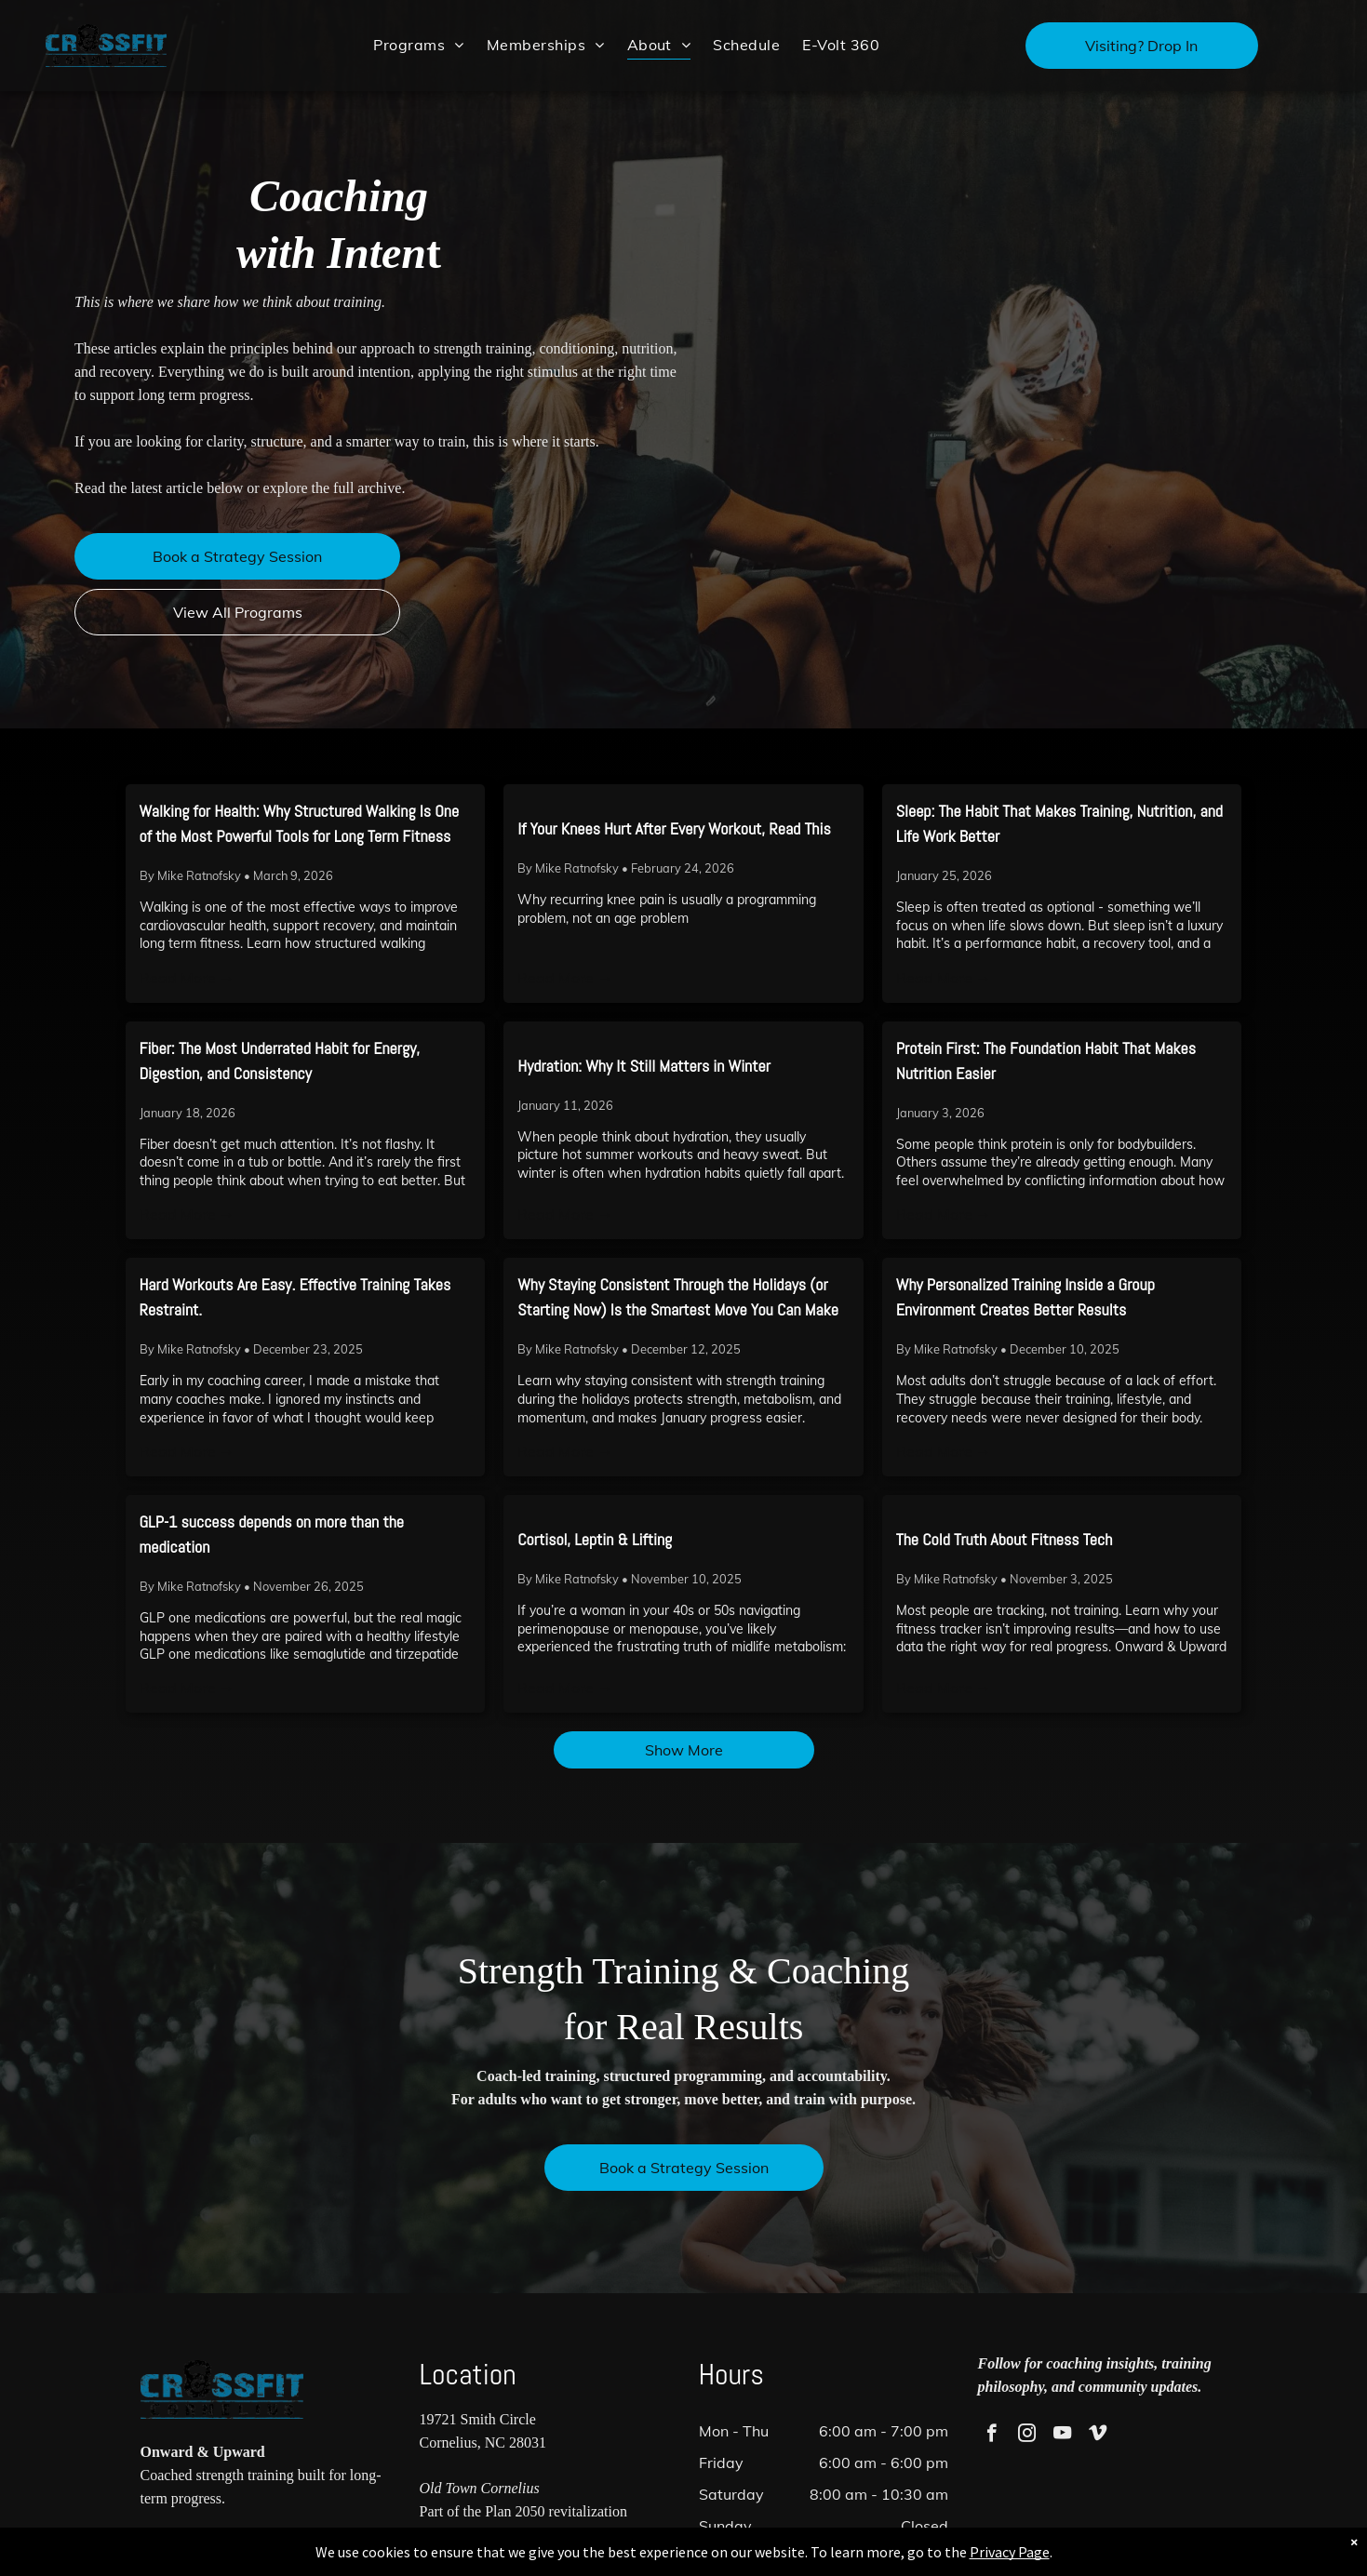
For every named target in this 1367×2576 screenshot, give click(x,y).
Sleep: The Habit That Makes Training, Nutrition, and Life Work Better (1059, 823)
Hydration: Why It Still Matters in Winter (644, 1065)
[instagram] (1026, 2435)
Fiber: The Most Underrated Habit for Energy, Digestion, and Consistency (280, 1060)
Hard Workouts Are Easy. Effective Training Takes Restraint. (295, 1297)
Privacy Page (989, 2552)
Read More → (187, 977)
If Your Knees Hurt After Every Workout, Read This (674, 828)
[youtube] (1062, 2435)
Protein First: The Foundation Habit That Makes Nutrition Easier (1046, 1060)
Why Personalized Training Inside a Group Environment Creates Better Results (1025, 1297)
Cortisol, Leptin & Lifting (594, 1539)
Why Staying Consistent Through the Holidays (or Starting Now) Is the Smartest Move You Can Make (677, 1297)
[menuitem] (418, 44)
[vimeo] (1097, 2435)
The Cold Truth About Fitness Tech (1004, 1539)
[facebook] (991, 2435)
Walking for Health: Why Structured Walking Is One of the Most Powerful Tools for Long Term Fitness (300, 823)
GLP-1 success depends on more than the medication (272, 1534)
